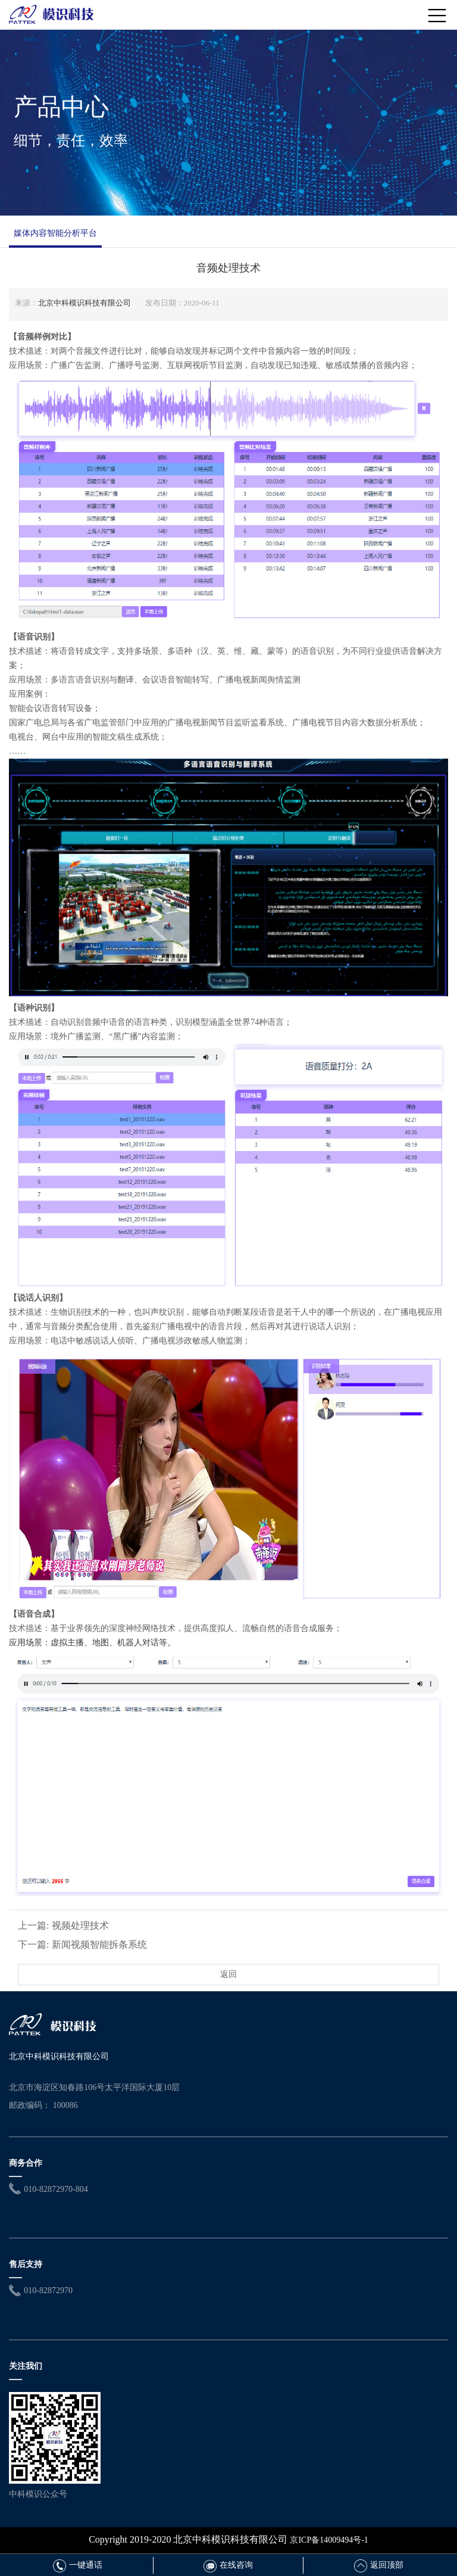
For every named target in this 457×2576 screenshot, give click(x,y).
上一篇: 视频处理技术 (63, 1925)
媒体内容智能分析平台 (55, 233)
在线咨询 (228, 2565)
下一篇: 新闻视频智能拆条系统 (82, 1944)
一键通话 (77, 2565)
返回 (228, 1974)
